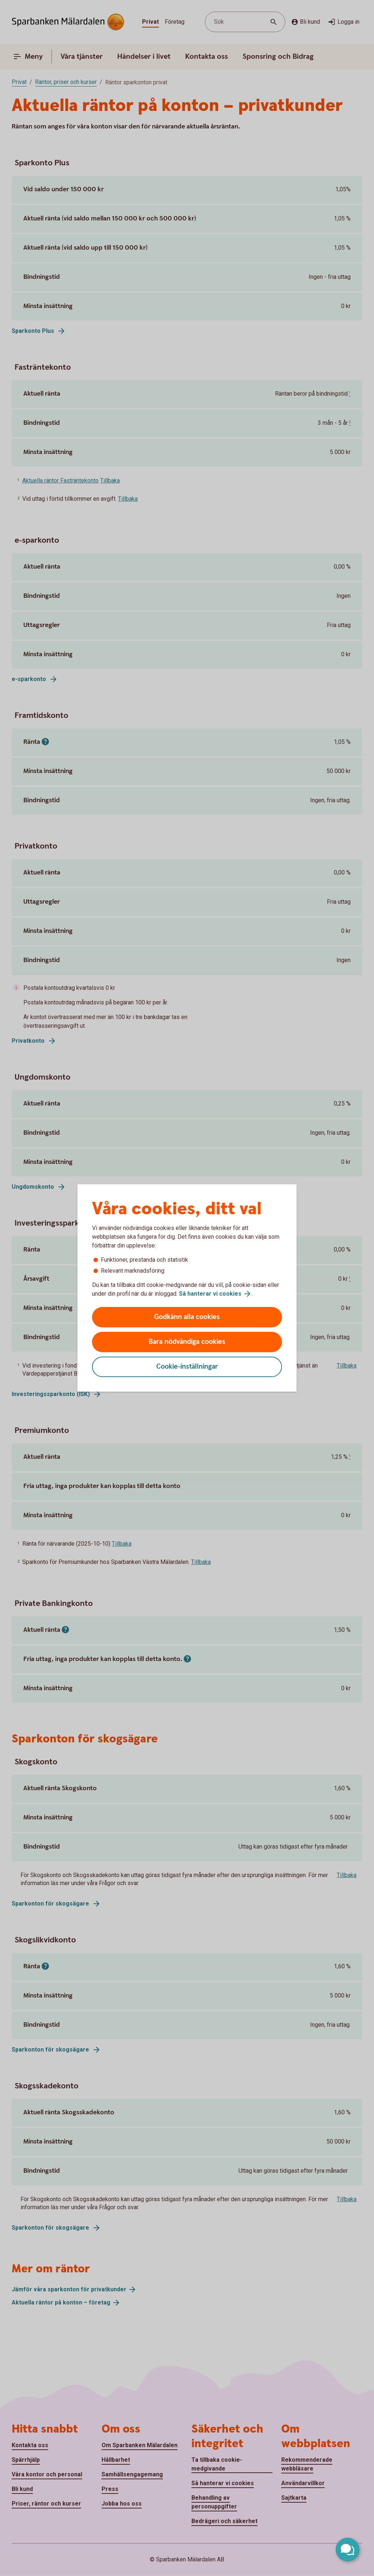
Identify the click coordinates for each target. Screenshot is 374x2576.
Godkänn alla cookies (187, 1317)
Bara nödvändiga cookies (187, 1341)
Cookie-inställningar (187, 1366)
